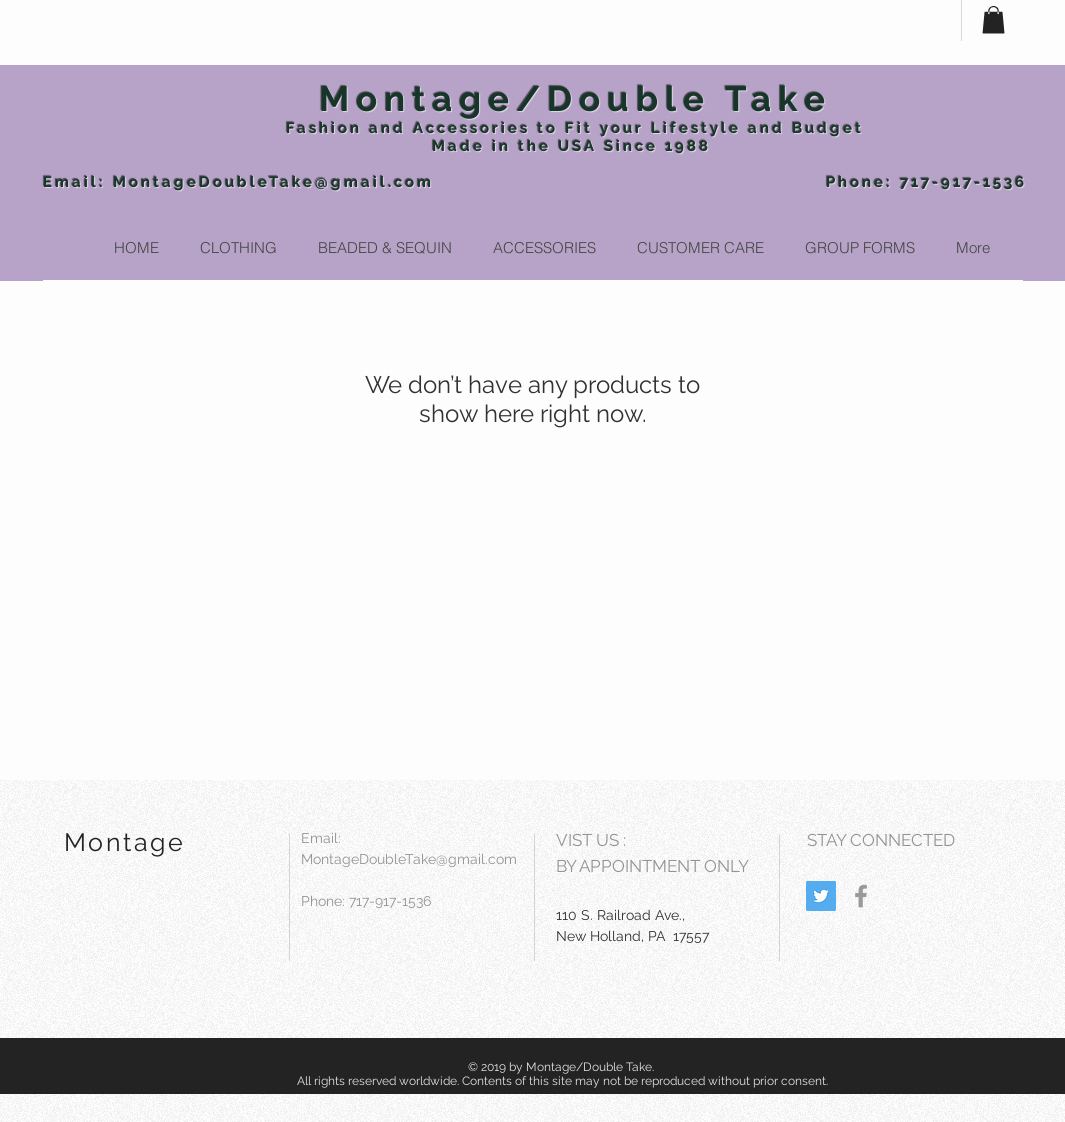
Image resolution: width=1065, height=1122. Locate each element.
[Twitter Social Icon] (821, 896)
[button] (993, 19)
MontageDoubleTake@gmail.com (273, 182)
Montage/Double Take (575, 98)
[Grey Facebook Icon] (861, 896)
